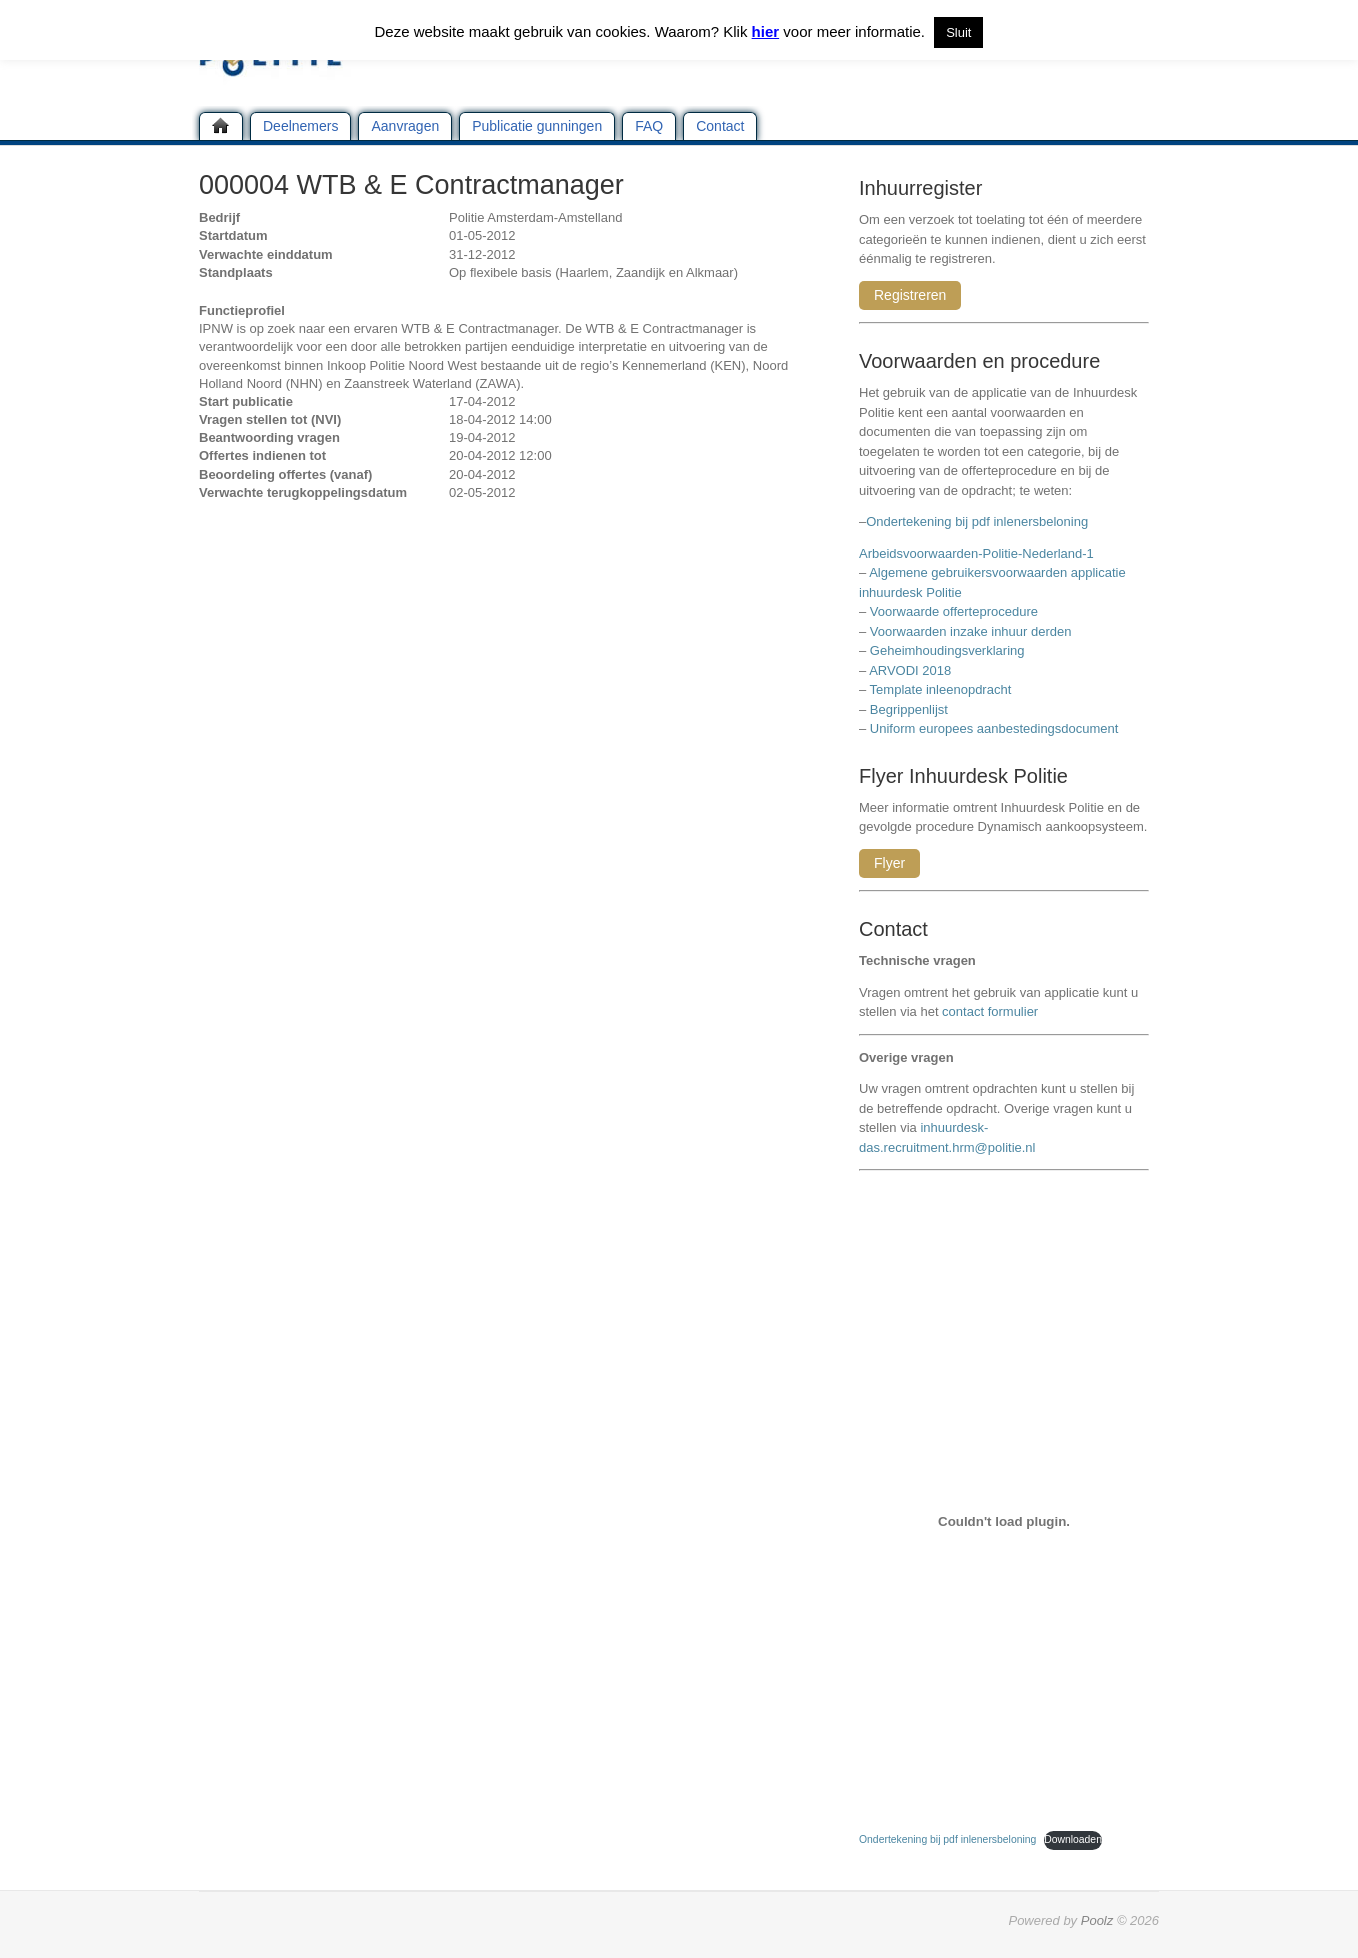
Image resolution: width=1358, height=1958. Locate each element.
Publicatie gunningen (537, 126)
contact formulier (990, 1011)
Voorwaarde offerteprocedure (954, 611)
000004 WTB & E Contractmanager (411, 185)
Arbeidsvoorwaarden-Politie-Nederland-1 (976, 553)
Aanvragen (405, 126)
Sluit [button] (958, 32)
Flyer (889, 863)
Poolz (1097, 1920)
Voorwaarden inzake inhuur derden (971, 631)
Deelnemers (300, 126)
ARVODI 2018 (910, 670)
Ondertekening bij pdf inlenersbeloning (980, 521)
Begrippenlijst (909, 709)
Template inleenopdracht (941, 689)
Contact (720, 126)
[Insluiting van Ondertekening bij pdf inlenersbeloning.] (1004, 1521)
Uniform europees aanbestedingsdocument (994, 728)
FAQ (649, 126)
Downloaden (1073, 1839)
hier (766, 31)
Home (221, 126)
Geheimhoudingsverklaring (947, 650)
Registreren (910, 295)
